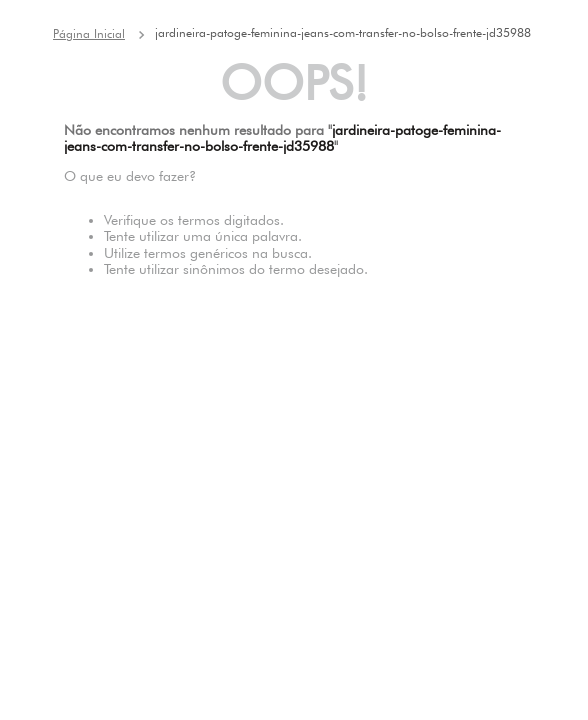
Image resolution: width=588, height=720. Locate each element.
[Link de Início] (89, 34)
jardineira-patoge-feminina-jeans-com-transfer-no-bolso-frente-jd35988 (343, 32)
